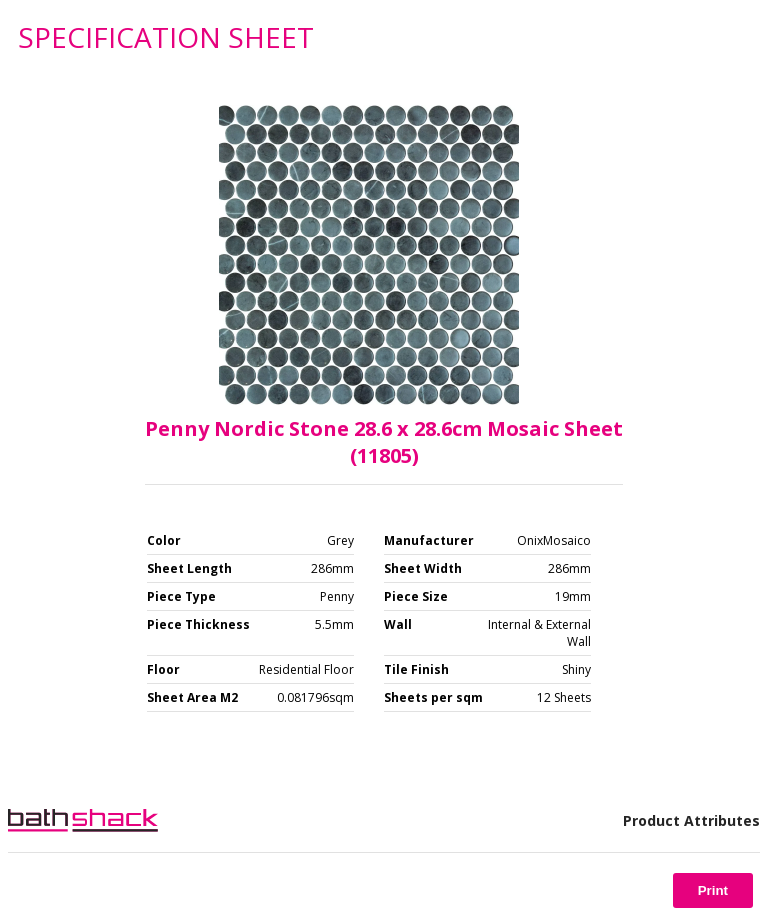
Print (713, 890)
